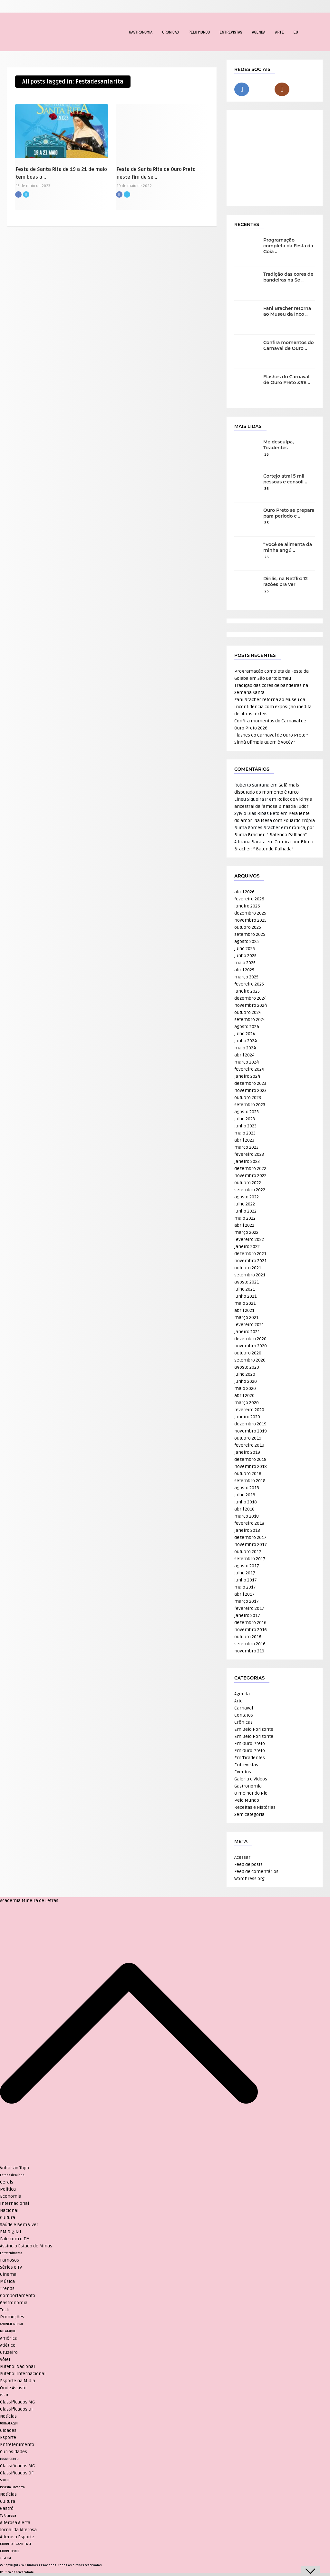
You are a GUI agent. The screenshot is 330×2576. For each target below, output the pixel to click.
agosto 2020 (246, 1367)
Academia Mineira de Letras (29, 1900)
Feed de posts (248, 1864)
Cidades (8, 2430)
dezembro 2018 (250, 1459)
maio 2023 (245, 1133)
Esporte (8, 2437)
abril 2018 (244, 1509)
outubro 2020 (247, 1353)
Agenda (259, 32)
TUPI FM (5, 2558)
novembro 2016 (250, 1629)
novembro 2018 (250, 1466)
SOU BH (5, 2480)
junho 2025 (245, 955)
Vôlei (5, 2359)
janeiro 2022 (247, 1246)
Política (8, 2189)
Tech (4, 2310)
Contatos (243, 1715)
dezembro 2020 (250, 1339)
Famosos (9, 2260)
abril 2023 (244, 1140)
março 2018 (246, 1516)
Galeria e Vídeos (250, 1779)
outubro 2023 (247, 1097)
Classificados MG (17, 2402)
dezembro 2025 (250, 913)
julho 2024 (244, 1033)
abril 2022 (244, 1225)
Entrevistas (230, 32)
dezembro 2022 (250, 1168)
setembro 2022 (249, 1190)
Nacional (9, 2210)
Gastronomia (140, 32)
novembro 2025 (250, 920)
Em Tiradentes (249, 1757)
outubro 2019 (247, 1438)
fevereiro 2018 (249, 1523)
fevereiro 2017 (249, 1608)
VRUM (4, 2395)
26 (266, 557)
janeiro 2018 (247, 1530)
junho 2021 (245, 1296)
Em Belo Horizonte (253, 1729)
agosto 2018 (246, 1488)
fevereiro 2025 (249, 984)
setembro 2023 (249, 1104)
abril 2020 (244, 1395)
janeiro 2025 (247, 991)
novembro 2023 (250, 1090)
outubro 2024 (247, 1012)
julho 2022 (244, 1204)
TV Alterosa (8, 2516)
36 (266, 454)
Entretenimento (11, 2253)
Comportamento (17, 2295)
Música (7, 2281)
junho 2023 (245, 1126)
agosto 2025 (246, 941)
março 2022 (246, 1232)
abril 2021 (244, 1310)
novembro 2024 (250, 1005)
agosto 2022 (246, 1197)
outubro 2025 (247, 927)
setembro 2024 (250, 1019)
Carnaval (243, 1708)
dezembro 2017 (250, 1537)
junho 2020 (245, 1381)
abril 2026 (244, 892)
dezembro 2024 (250, 998)
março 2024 (246, 1062)
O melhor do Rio (250, 1793)
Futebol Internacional (22, 2373)
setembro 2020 (250, 1360)
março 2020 (246, 1402)
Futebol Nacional (17, 2366)
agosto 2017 (246, 1566)
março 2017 (246, 1601)
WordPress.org (249, 1878)
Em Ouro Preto (249, 1743)
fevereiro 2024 (249, 1069)
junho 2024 (245, 1041)
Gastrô (7, 2508)
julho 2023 (244, 1119)
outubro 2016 (247, 1637)
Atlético (7, 2345)
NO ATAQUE (8, 2331)
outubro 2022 (247, 1182)
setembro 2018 (250, 1480)
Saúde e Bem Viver (19, 2224)
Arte (279, 32)
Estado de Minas (12, 2175)
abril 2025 (244, 970)
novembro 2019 (250, 1431)
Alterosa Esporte (17, 2537)
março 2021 (246, 1317)
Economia (10, 2196)
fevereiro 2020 (249, 1409)
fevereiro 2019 (249, 1445)
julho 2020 (244, 1374)
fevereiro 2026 (249, 899)
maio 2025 (245, 963)
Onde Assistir (13, 2388)
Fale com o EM (15, 2239)
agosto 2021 (246, 1282)
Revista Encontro (12, 2487)
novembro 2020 (250, 1346)
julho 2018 (244, 1495)
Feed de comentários (256, 1871)
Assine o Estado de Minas (26, 2246)
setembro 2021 (249, 1275)
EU (296, 32)
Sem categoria (249, 1814)
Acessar (242, 1857)
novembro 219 (249, 1651)
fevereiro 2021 (249, 1324)
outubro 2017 (247, 1551)
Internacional (14, 2203)
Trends (7, 2288)
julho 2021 (244, 1289)
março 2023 (246, 1147)
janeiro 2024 (247, 1076)
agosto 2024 (246, 1026)
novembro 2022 (250, 1175)
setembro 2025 (249, 934)
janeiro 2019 (247, 1452)
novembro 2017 (250, 1544)
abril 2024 (244, 1055)
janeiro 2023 (247, 1161)
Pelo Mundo (199, 32)
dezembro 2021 (250, 1253)
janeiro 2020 (247, 1417)
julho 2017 (244, 1573)
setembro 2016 (250, 1644)
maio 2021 (245, 1303)
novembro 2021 (250, 1260)
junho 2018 (245, 1502)
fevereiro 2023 (249, 1154)
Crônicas (170, 32)
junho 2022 (245, 1211)
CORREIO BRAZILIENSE (16, 2544)
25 (266, 591)
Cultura (7, 2217)
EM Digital (10, 2231)
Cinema (8, 2274)
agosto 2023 (246, 1112)
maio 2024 (245, 1048)
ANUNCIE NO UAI (11, 2324)
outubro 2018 (247, 1473)
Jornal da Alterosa (18, 2529)
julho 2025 (244, 948)
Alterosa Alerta (15, 2522)
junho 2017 (245, 1580)
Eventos (242, 1772)
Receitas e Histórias (255, 1807)
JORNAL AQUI (9, 2423)
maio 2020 (245, 1388)
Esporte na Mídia (17, 2380)
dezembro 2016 (250, 1622)
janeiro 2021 (247, 1331)
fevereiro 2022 (249, 1239)
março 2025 (246, 977)
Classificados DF (17, 2409)
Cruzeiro (9, 2352)
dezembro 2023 (250, 1083)
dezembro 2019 (250, 1424)
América (8, 2338)
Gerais (6, 2182)
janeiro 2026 (247, 906)
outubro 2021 (247, 1268)
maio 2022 (245, 1218)
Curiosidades (13, 2451)
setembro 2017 (250, 1558)
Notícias (8, 2416)
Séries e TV (11, 2267)
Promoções (12, 2317)
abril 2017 (244, 1594)
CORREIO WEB (9, 2551)
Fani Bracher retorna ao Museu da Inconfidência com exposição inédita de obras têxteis (273, 707)
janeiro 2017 (247, 1615)
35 (266, 522)
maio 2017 (245, 1587)
